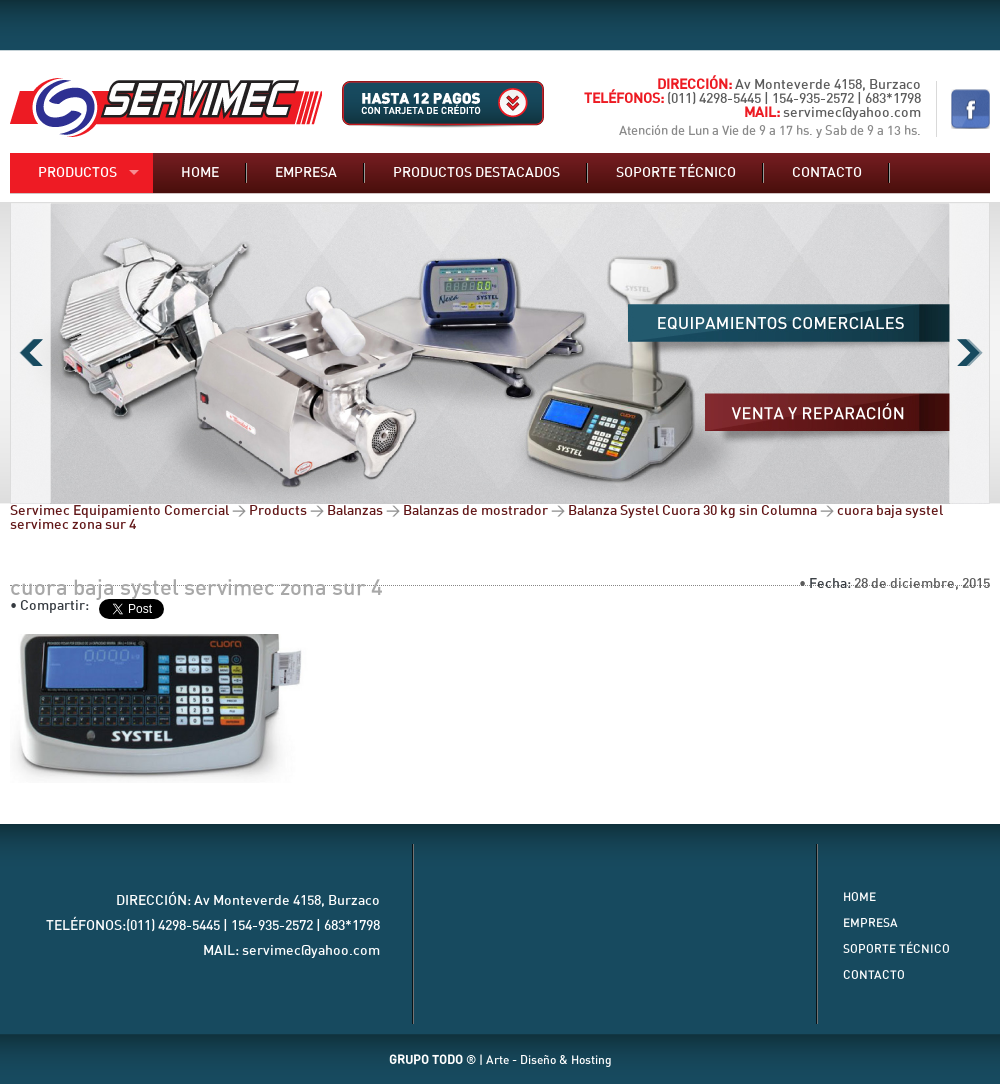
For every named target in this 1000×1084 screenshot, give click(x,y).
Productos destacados (476, 173)
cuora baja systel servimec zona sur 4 (196, 588)
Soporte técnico (676, 173)
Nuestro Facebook (970, 109)
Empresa (306, 173)
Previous (30, 353)
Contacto (827, 173)
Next (969, 353)
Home (200, 173)
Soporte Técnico (896, 949)
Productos (77, 173)
